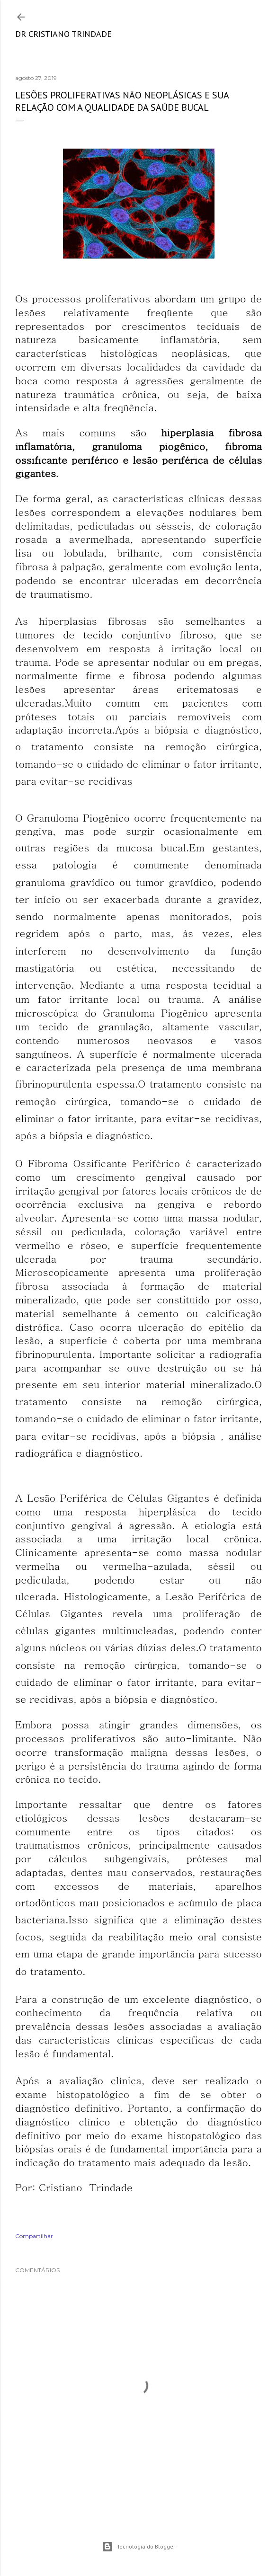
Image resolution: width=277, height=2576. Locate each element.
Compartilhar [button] (34, 2236)
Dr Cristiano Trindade (63, 33)
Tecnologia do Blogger (138, 2546)
